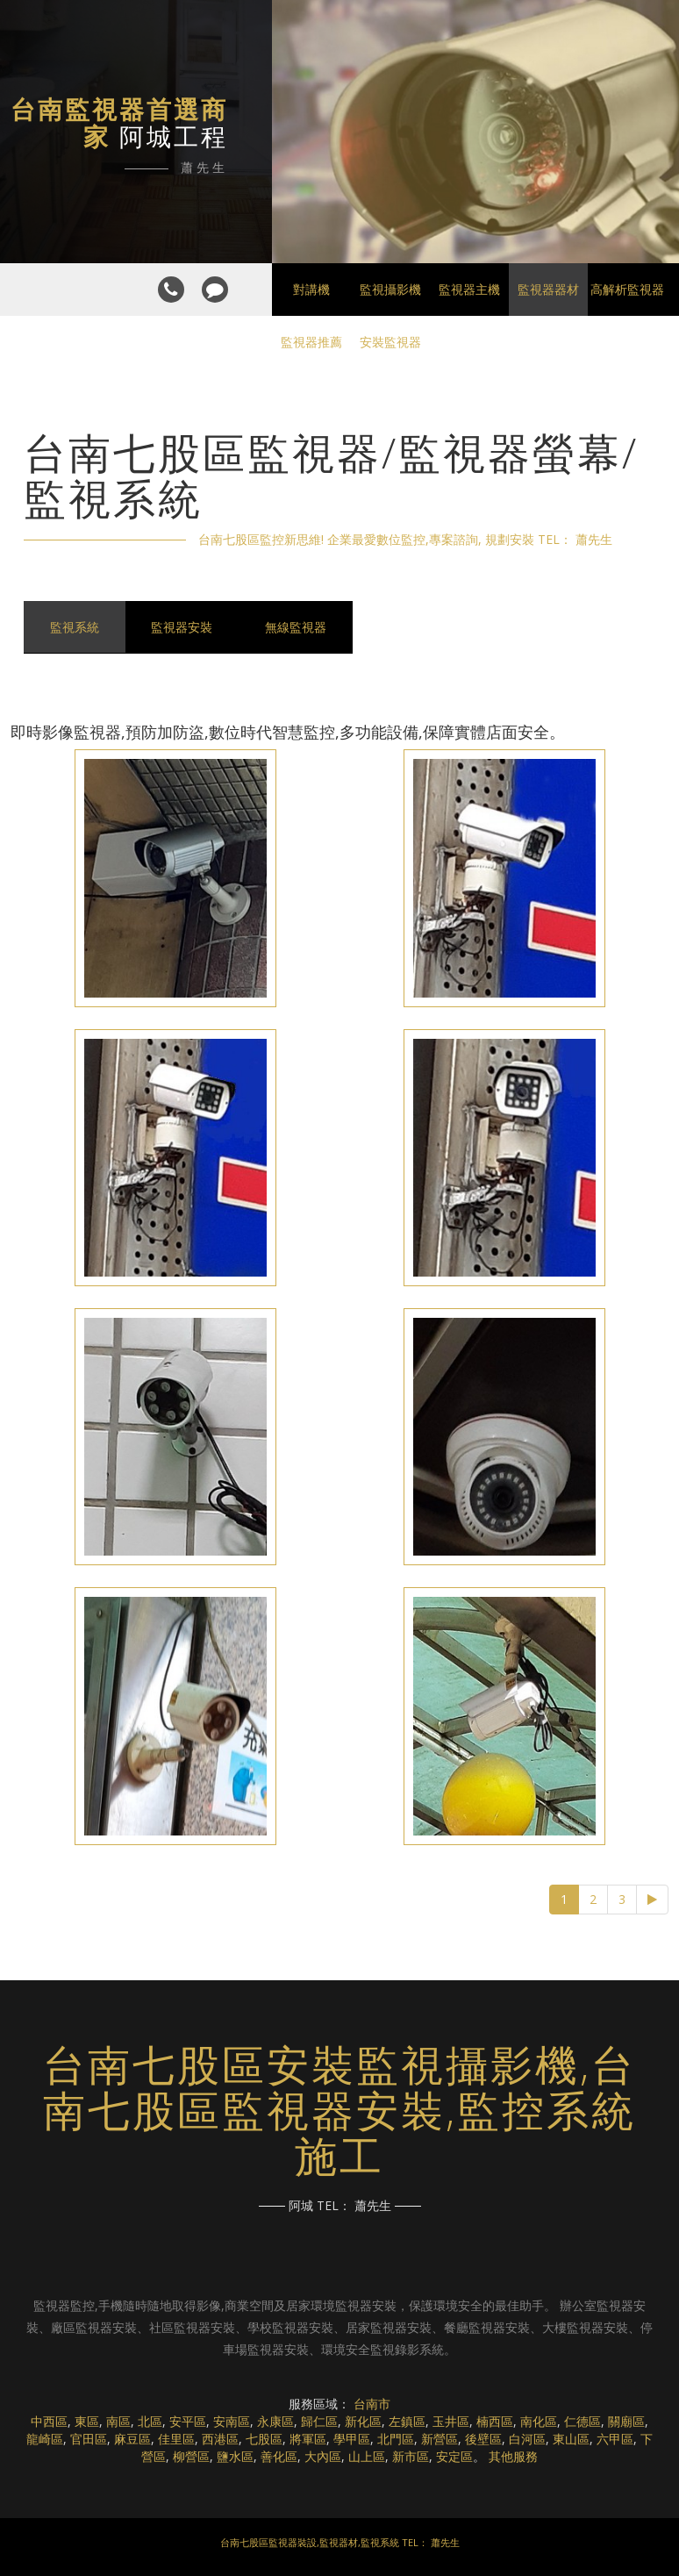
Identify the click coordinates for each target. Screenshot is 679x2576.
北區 (150, 2421)
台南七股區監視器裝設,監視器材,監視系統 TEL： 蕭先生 (340, 2542)
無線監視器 (296, 627)
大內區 (322, 2456)
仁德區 (582, 2421)
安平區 (187, 2421)
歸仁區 (319, 2421)
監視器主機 (469, 289)
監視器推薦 (311, 341)
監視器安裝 (182, 627)
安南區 (231, 2421)
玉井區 (450, 2421)
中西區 (49, 2421)
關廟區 (626, 2421)
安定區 (454, 2456)
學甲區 (351, 2438)
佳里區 (176, 2438)
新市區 (410, 2456)
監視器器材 (548, 289)
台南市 (372, 2403)
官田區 (88, 2438)
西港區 (220, 2438)
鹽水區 (235, 2456)
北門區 (395, 2438)
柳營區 (191, 2456)
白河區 (527, 2438)
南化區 (538, 2421)
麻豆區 (132, 2438)
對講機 (311, 289)
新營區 (439, 2438)
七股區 (264, 2438)
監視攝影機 (390, 289)
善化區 (279, 2456)
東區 (87, 2421)
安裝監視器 (390, 341)
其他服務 (513, 2456)
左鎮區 (407, 2421)
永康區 (275, 2421)
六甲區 (615, 2438)
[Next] (652, 1899)
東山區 (571, 2438)
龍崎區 (44, 2438)
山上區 (366, 2456)
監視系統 (74, 627)
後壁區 (483, 2438)
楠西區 (494, 2421)
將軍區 (307, 2438)
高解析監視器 (627, 289)
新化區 (363, 2421)
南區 (118, 2421)
